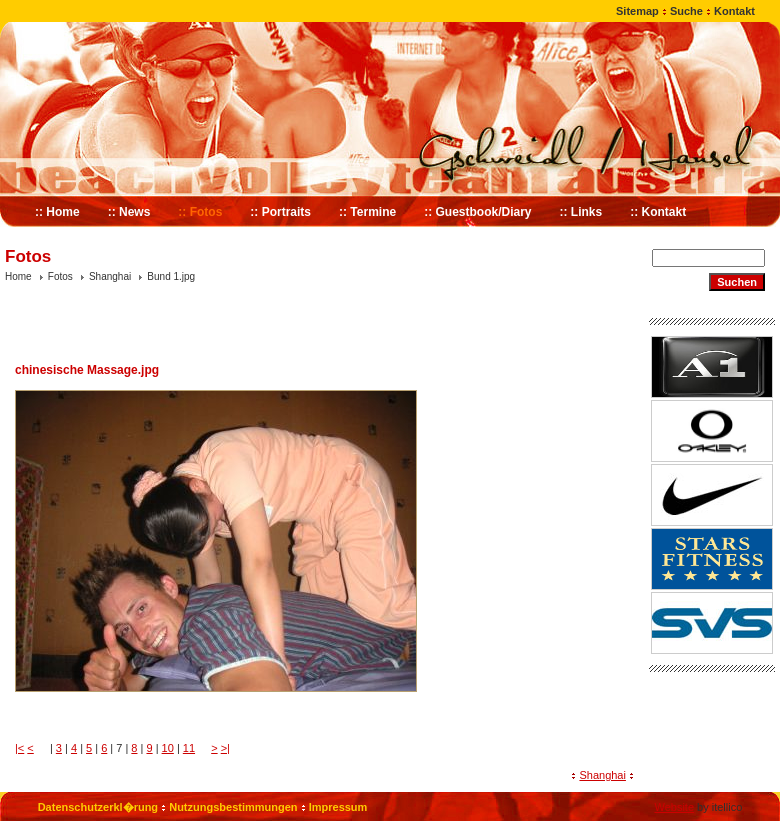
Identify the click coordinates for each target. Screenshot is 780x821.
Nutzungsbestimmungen (233, 807)
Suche (686, 11)
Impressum (338, 807)
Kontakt (734, 11)
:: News (129, 212)
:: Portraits (280, 212)
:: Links (581, 212)
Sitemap (637, 11)
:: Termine (367, 212)
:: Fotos (200, 212)
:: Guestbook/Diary (477, 212)
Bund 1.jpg (171, 276)
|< (19, 748)
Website (674, 807)
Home (18, 276)
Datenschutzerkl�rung (98, 807)
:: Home (57, 212)
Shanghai (110, 276)
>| (225, 748)
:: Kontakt (658, 212)
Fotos (60, 276)
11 (189, 748)
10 (168, 748)
